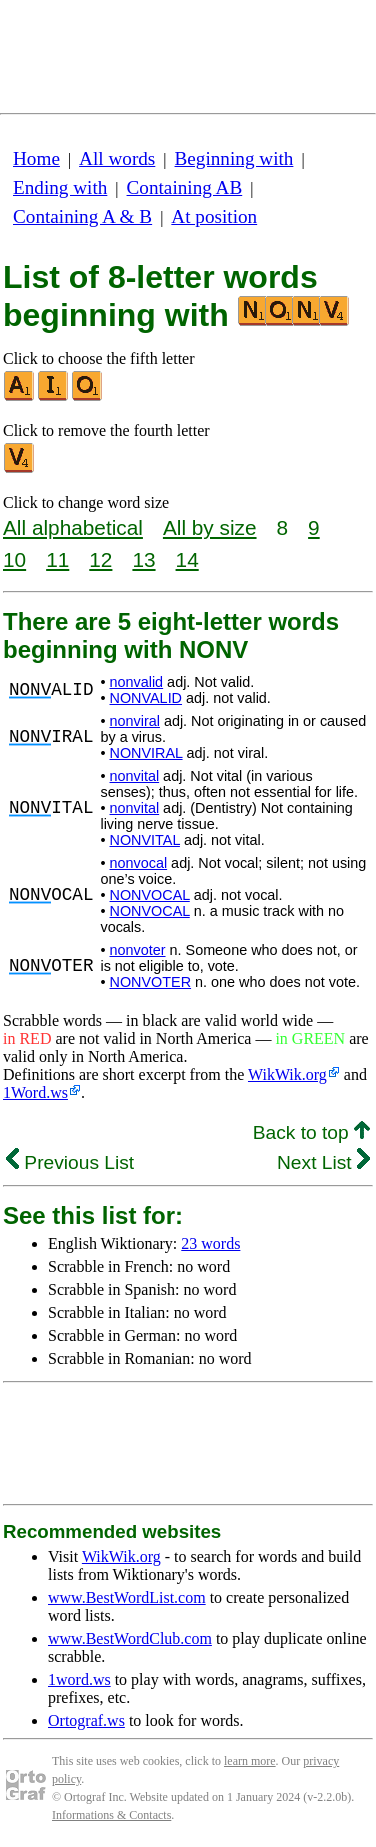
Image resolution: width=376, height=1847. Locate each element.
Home (36, 158)
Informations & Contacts (111, 1815)
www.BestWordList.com (127, 1597)
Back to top (311, 1132)
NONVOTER (151, 982)
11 (57, 559)
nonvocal (139, 863)
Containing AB (185, 187)
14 (187, 559)
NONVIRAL (146, 753)
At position (214, 216)
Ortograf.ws (86, 1720)
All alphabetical (73, 527)
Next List (323, 1162)
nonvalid (137, 682)
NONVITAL (145, 840)
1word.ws (79, 1679)
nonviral (135, 721)
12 (100, 559)
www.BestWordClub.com (130, 1638)
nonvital (135, 776)
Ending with (60, 187)
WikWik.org (287, 1074)
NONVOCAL (150, 895)
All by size (210, 527)
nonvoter (138, 950)
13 (143, 559)
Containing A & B (82, 216)
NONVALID (146, 698)
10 (14, 559)
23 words (210, 1243)
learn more (250, 1761)
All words (117, 158)
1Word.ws (35, 1092)
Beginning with (234, 158)
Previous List (70, 1162)
